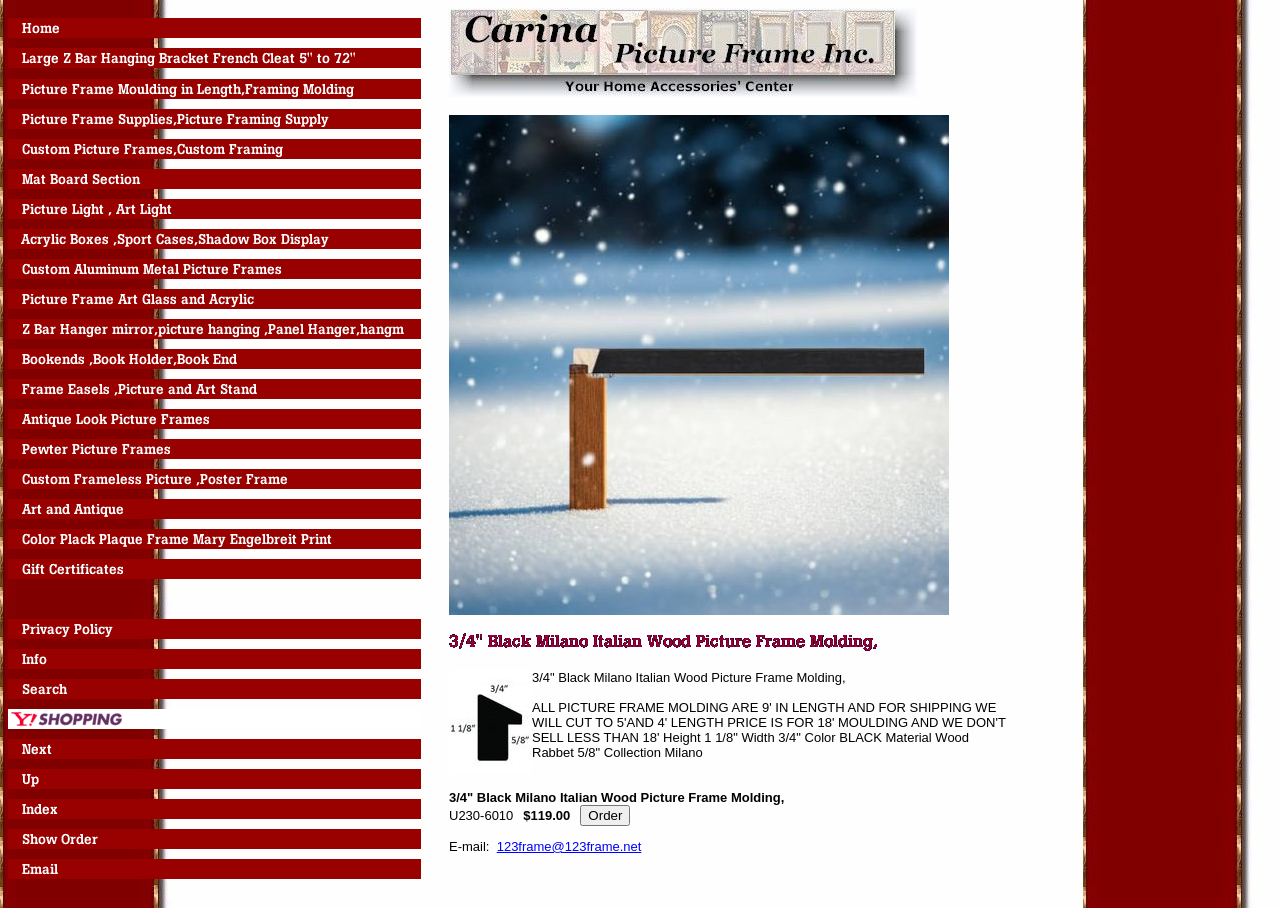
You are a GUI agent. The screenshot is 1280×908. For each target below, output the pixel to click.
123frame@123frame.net (569, 846)
